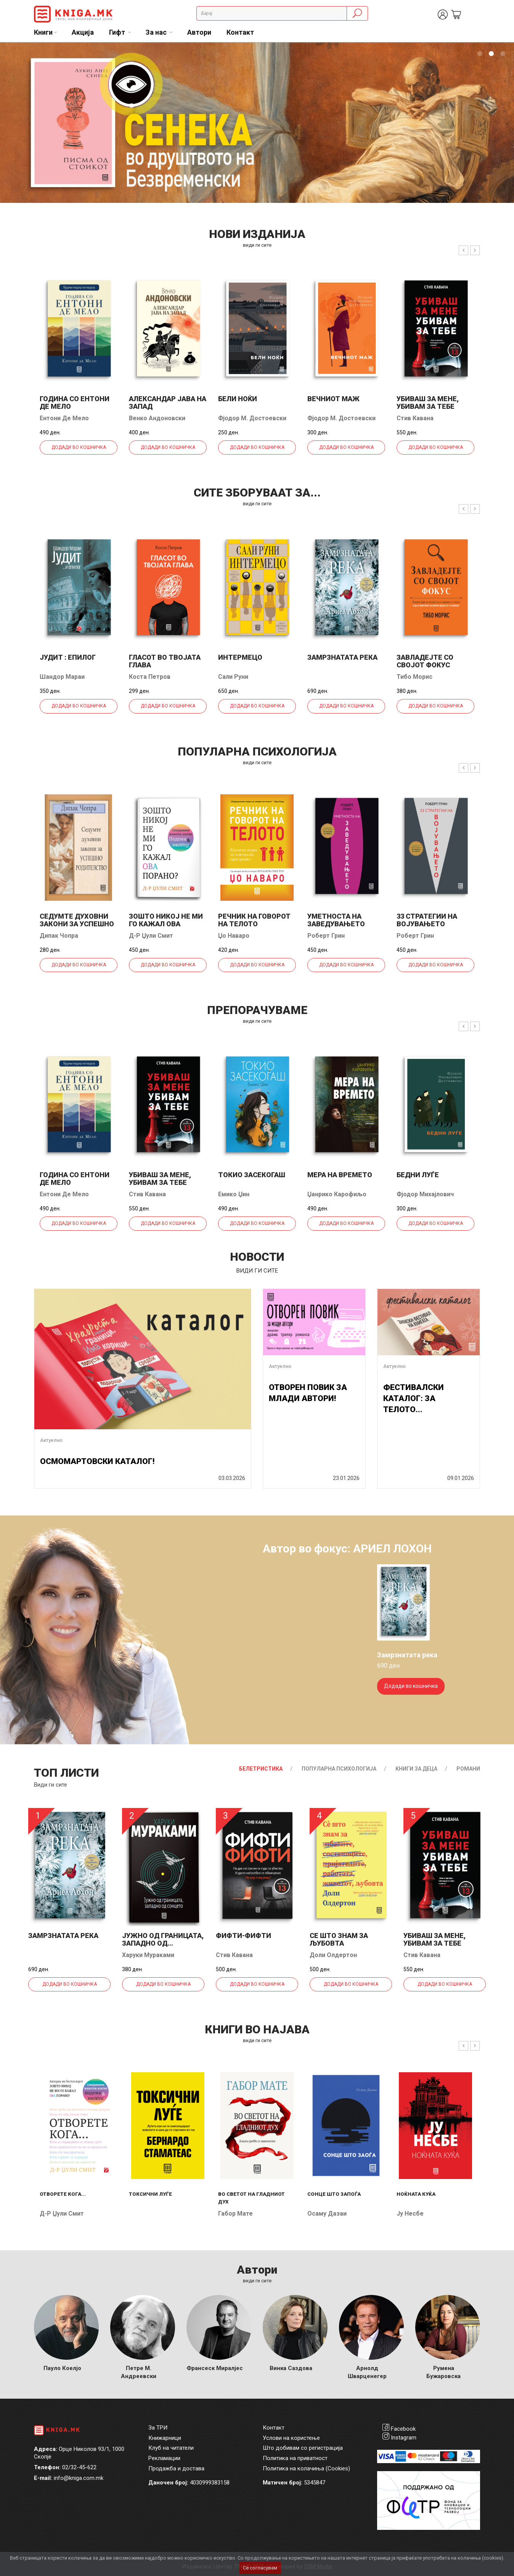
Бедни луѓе (418, 1175)
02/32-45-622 (79, 2467)
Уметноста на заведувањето (336, 920)
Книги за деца (416, 1769)
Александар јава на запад (167, 402)
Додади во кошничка (78, 447)
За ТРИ (157, 2427)
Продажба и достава (176, 2468)
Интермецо (240, 657)
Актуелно (51, 1440)
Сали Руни (233, 676)
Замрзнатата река (342, 657)
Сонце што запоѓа (334, 2194)
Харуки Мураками (148, 1955)
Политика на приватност (295, 2458)
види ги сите (257, 245)
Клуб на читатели (171, 2447)
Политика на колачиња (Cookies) (306, 2468)
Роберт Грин (326, 935)
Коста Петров (149, 676)
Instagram (403, 2437)
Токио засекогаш (251, 1175)
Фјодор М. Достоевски (252, 418)
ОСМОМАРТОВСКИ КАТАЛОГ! (97, 1461)
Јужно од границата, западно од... (163, 1939)
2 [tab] (491, 54)
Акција (83, 32)
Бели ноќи (237, 399)
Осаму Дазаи (327, 2213)
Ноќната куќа (416, 2194)
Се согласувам (260, 2568)
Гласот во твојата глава (165, 661)
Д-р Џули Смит (151, 935)
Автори (199, 32)
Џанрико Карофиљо (336, 1194)
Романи (468, 1769)
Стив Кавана (415, 418)
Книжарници (164, 2438)
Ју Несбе (410, 2213)
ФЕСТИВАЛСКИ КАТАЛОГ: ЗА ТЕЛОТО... (413, 1398)
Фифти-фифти (243, 1936)
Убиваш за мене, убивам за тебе (428, 402)
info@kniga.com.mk (78, 2478)
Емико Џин (233, 1194)
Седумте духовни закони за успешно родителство (77, 923)
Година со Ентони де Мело (74, 402)
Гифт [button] (118, 32)
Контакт (240, 32)
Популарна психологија (339, 1769)
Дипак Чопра (59, 935)
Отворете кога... (63, 2194)
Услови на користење (291, 2438)
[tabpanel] (257, 122)
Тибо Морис (414, 676)
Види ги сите (50, 1784)
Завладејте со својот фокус (425, 661)
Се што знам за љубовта (339, 1939)
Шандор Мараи (62, 676)
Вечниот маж (333, 399)
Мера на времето (339, 1175)
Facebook (403, 2428)
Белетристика (261, 1769)
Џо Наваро (233, 935)
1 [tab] (479, 54)
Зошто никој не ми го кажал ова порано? (166, 923)
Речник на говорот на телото (254, 920)
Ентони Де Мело (64, 418)
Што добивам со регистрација (303, 2447)
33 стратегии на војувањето (427, 920)
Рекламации (164, 2458)
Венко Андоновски (157, 418)
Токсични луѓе (150, 2194)
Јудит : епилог (68, 657)
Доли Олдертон (333, 1955)
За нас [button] (157, 32)
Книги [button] (43, 32)
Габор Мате (235, 2213)
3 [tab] (502, 54)
